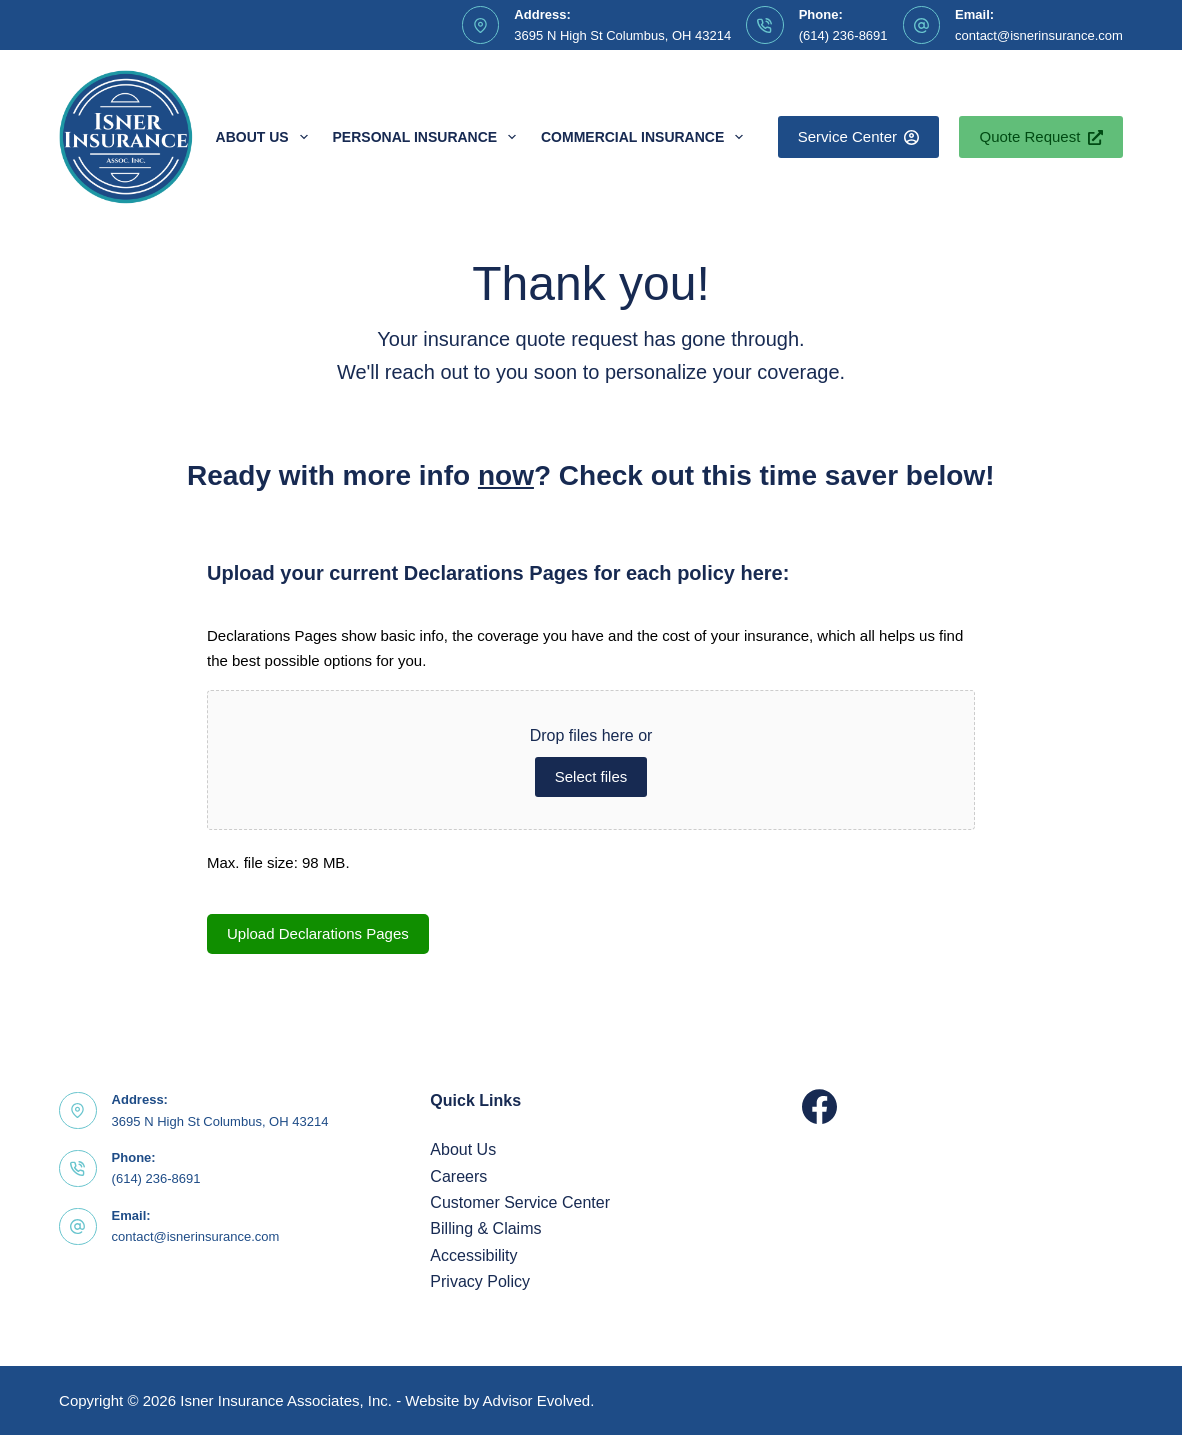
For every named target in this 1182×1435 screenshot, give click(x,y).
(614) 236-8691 (843, 35)
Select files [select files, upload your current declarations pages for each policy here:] (591, 776)
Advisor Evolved (537, 1400)
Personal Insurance (428, 137)
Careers (458, 1176)
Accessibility (473, 1255)
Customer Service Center (520, 1202)
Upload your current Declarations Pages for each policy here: (498, 573)
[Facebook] (819, 1106)
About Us (266, 137)
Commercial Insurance (646, 137)
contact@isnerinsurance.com (1039, 35)
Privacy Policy (480, 1281)
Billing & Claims (485, 1228)
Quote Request (1040, 136)
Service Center (859, 136)
